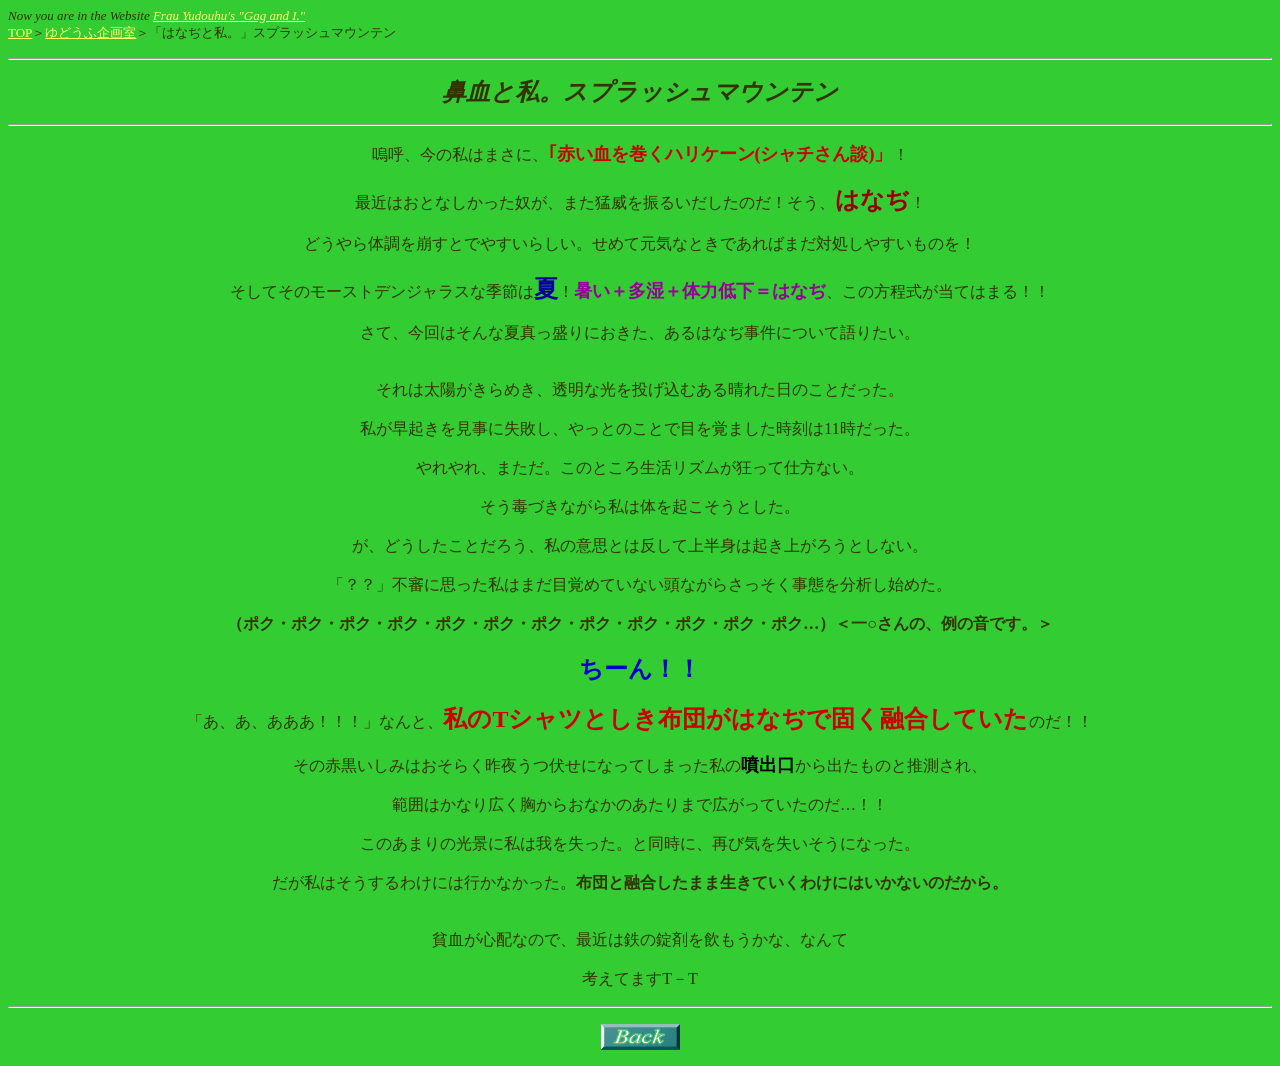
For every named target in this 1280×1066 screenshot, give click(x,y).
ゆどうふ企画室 (90, 32)
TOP (20, 32)
